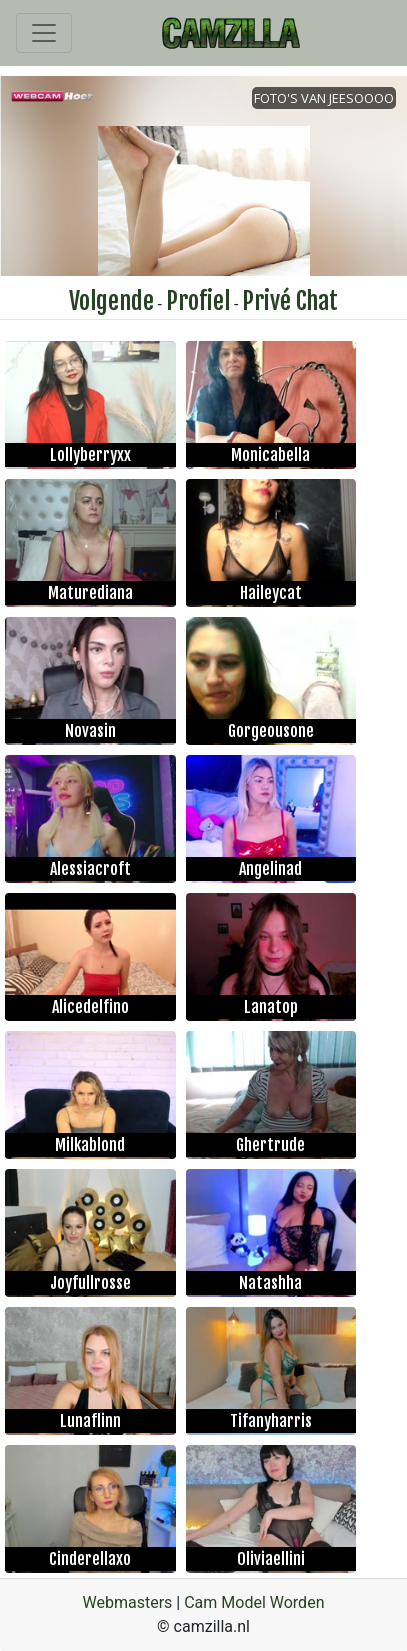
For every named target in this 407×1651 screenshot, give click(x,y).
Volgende (111, 301)
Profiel (198, 301)
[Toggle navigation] (44, 33)
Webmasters (128, 1602)
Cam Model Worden (254, 1602)
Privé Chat (290, 301)
